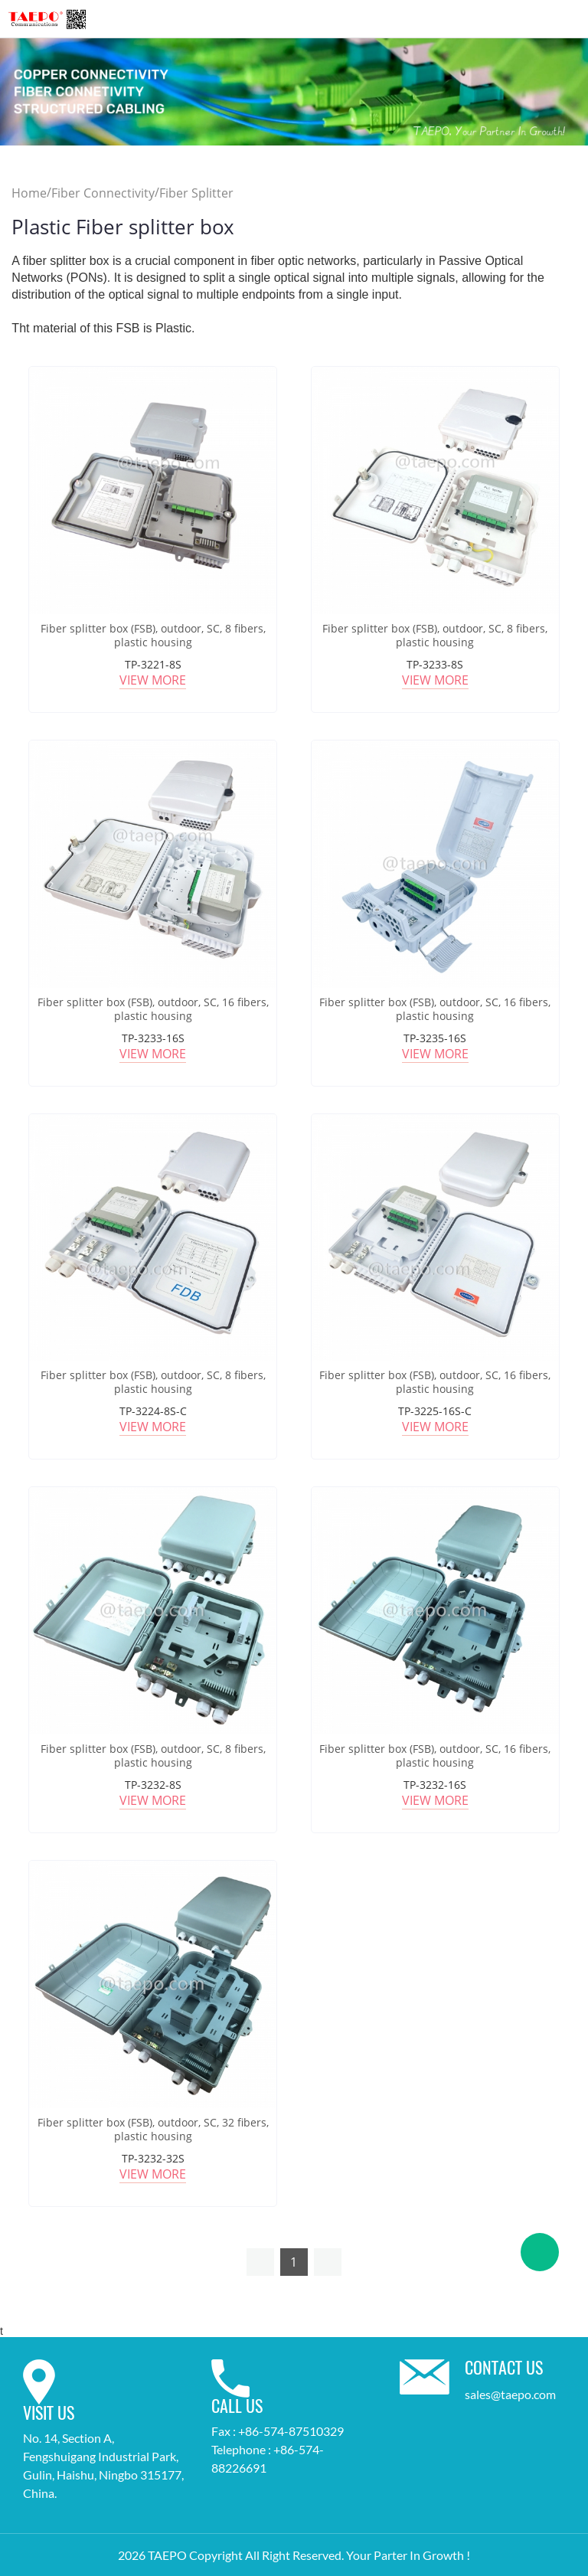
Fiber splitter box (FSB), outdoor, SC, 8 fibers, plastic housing (153, 635)
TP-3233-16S (153, 1038)
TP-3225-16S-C (435, 1411)
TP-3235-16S (434, 1038)
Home (29, 193)
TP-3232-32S (153, 2158)
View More (152, 680)
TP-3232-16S (434, 1784)
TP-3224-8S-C (153, 1411)
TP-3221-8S (153, 664)
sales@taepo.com (510, 2394)
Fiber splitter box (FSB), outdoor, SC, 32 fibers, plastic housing (153, 2129)
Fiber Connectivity (103, 193)
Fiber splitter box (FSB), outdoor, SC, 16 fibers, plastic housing (153, 1009)
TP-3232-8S (153, 1784)
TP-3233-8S (435, 664)
